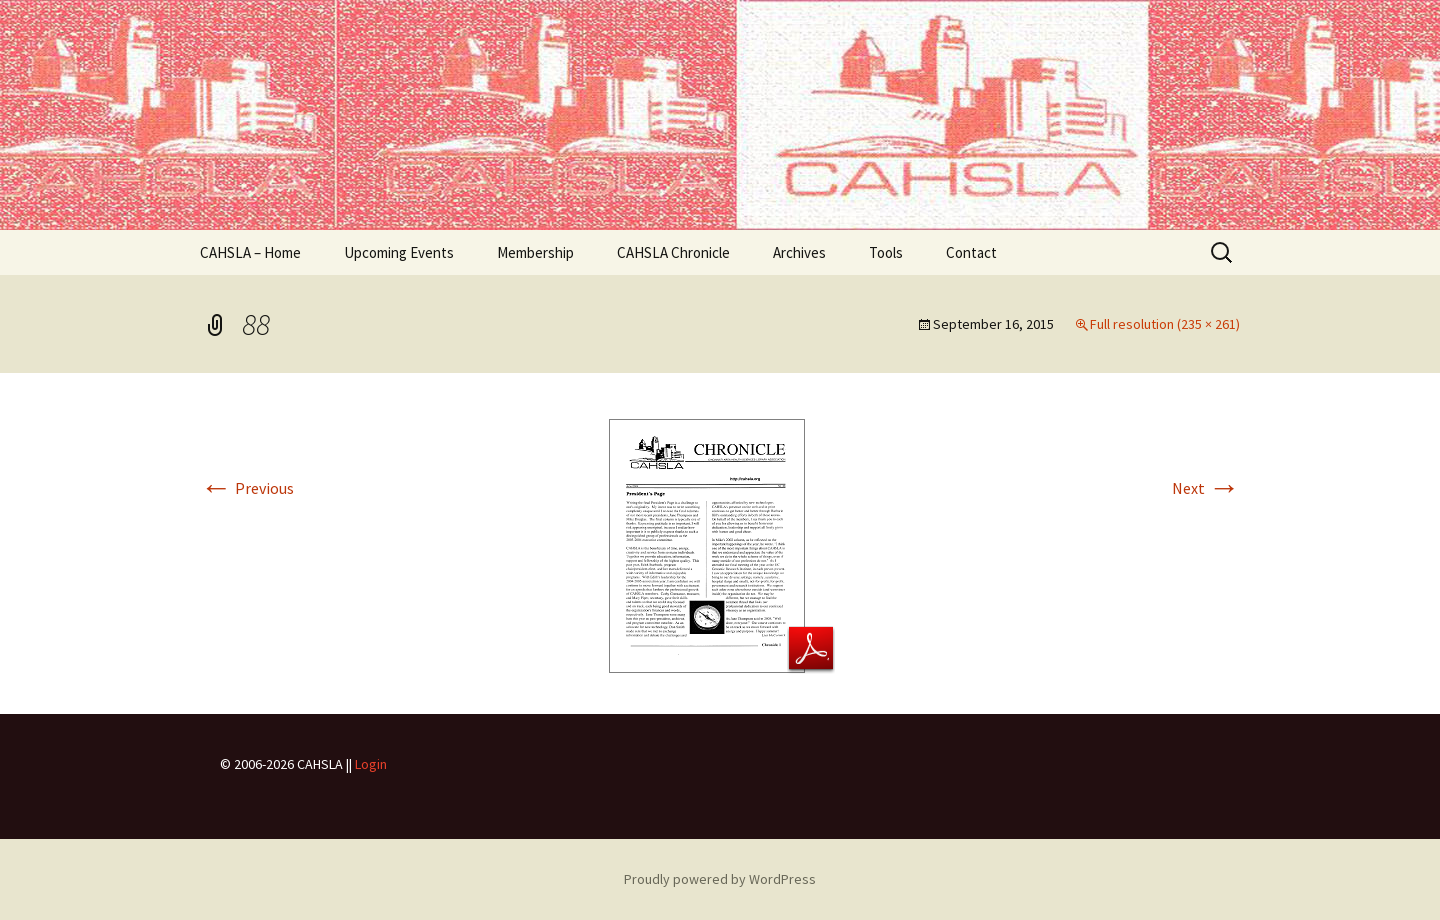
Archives (799, 252)
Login (371, 764)
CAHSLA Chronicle (673, 252)
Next (1206, 488)
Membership (535, 252)
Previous (247, 488)
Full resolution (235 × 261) (1165, 324)
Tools (886, 252)
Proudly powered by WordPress (720, 879)
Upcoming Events (399, 252)
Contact (971, 252)
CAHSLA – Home (250, 252)
